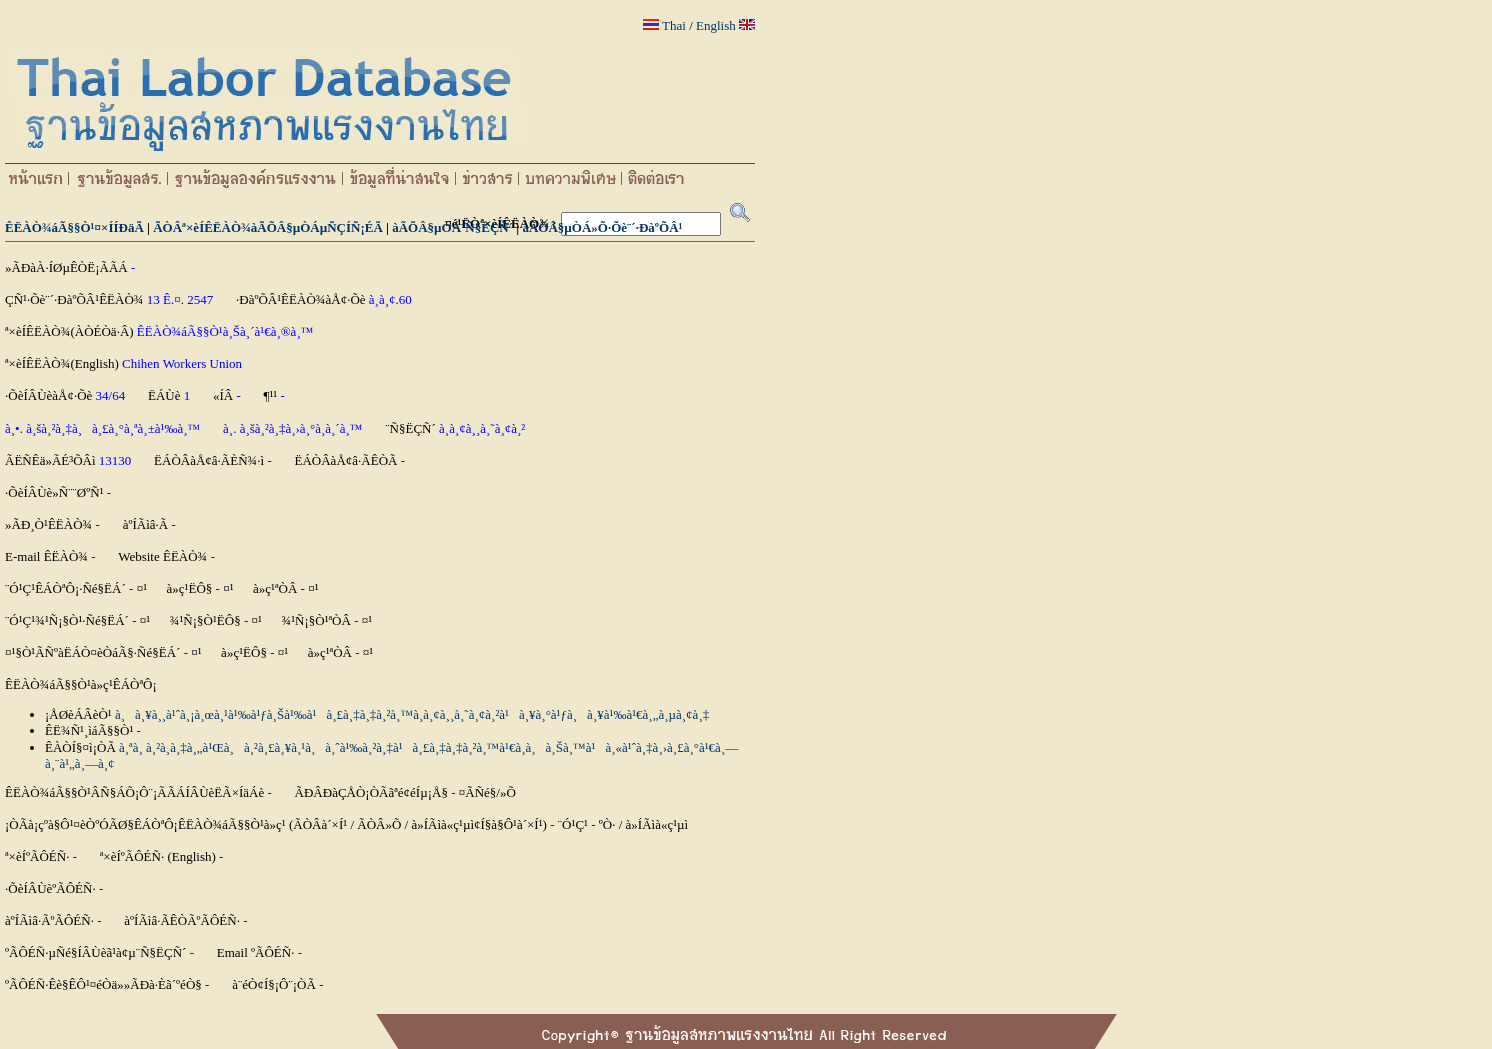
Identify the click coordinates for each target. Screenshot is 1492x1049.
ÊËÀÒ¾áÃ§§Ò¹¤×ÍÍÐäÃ (74, 227)
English (716, 25)
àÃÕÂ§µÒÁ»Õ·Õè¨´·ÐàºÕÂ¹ (602, 227)
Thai (674, 25)
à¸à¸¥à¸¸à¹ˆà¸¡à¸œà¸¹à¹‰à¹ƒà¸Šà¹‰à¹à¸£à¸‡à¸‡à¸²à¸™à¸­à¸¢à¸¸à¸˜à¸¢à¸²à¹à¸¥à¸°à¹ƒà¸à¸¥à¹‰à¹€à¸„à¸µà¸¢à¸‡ (412, 714)
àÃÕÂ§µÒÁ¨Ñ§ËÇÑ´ (452, 227)
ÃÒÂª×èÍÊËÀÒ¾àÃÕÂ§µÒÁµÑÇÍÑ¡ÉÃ (268, 227)
